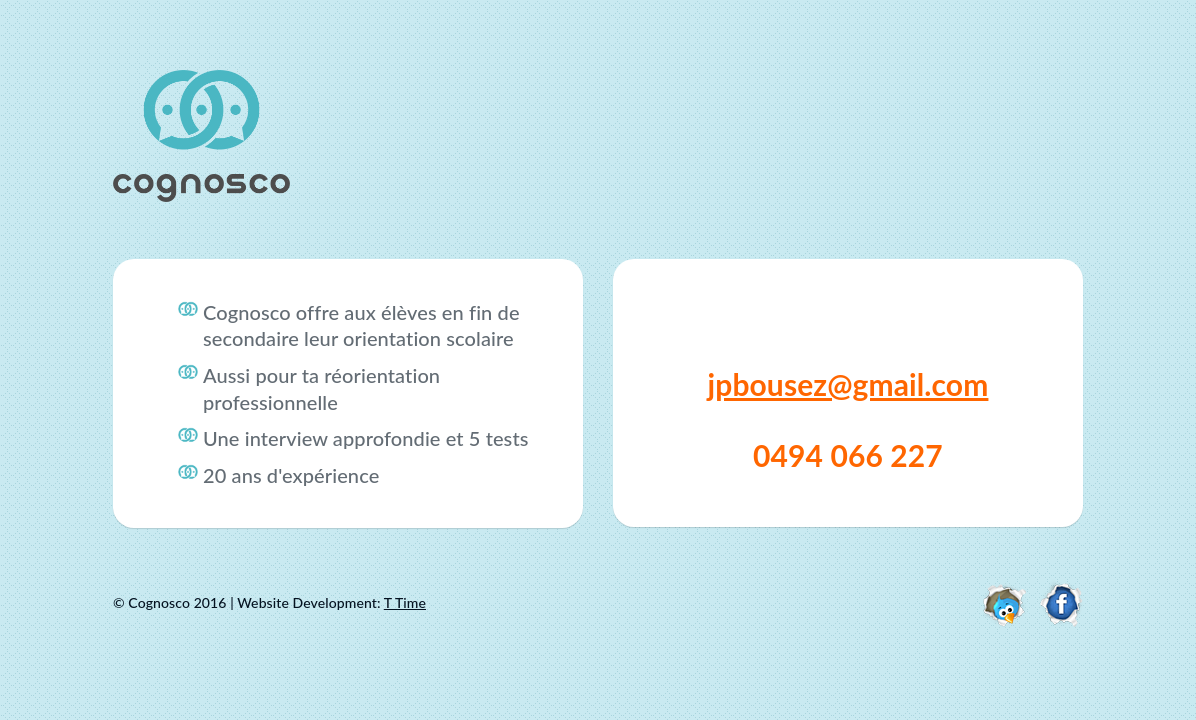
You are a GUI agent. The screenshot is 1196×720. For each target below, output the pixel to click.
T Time (405, 602)
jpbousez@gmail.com (848, 384)
